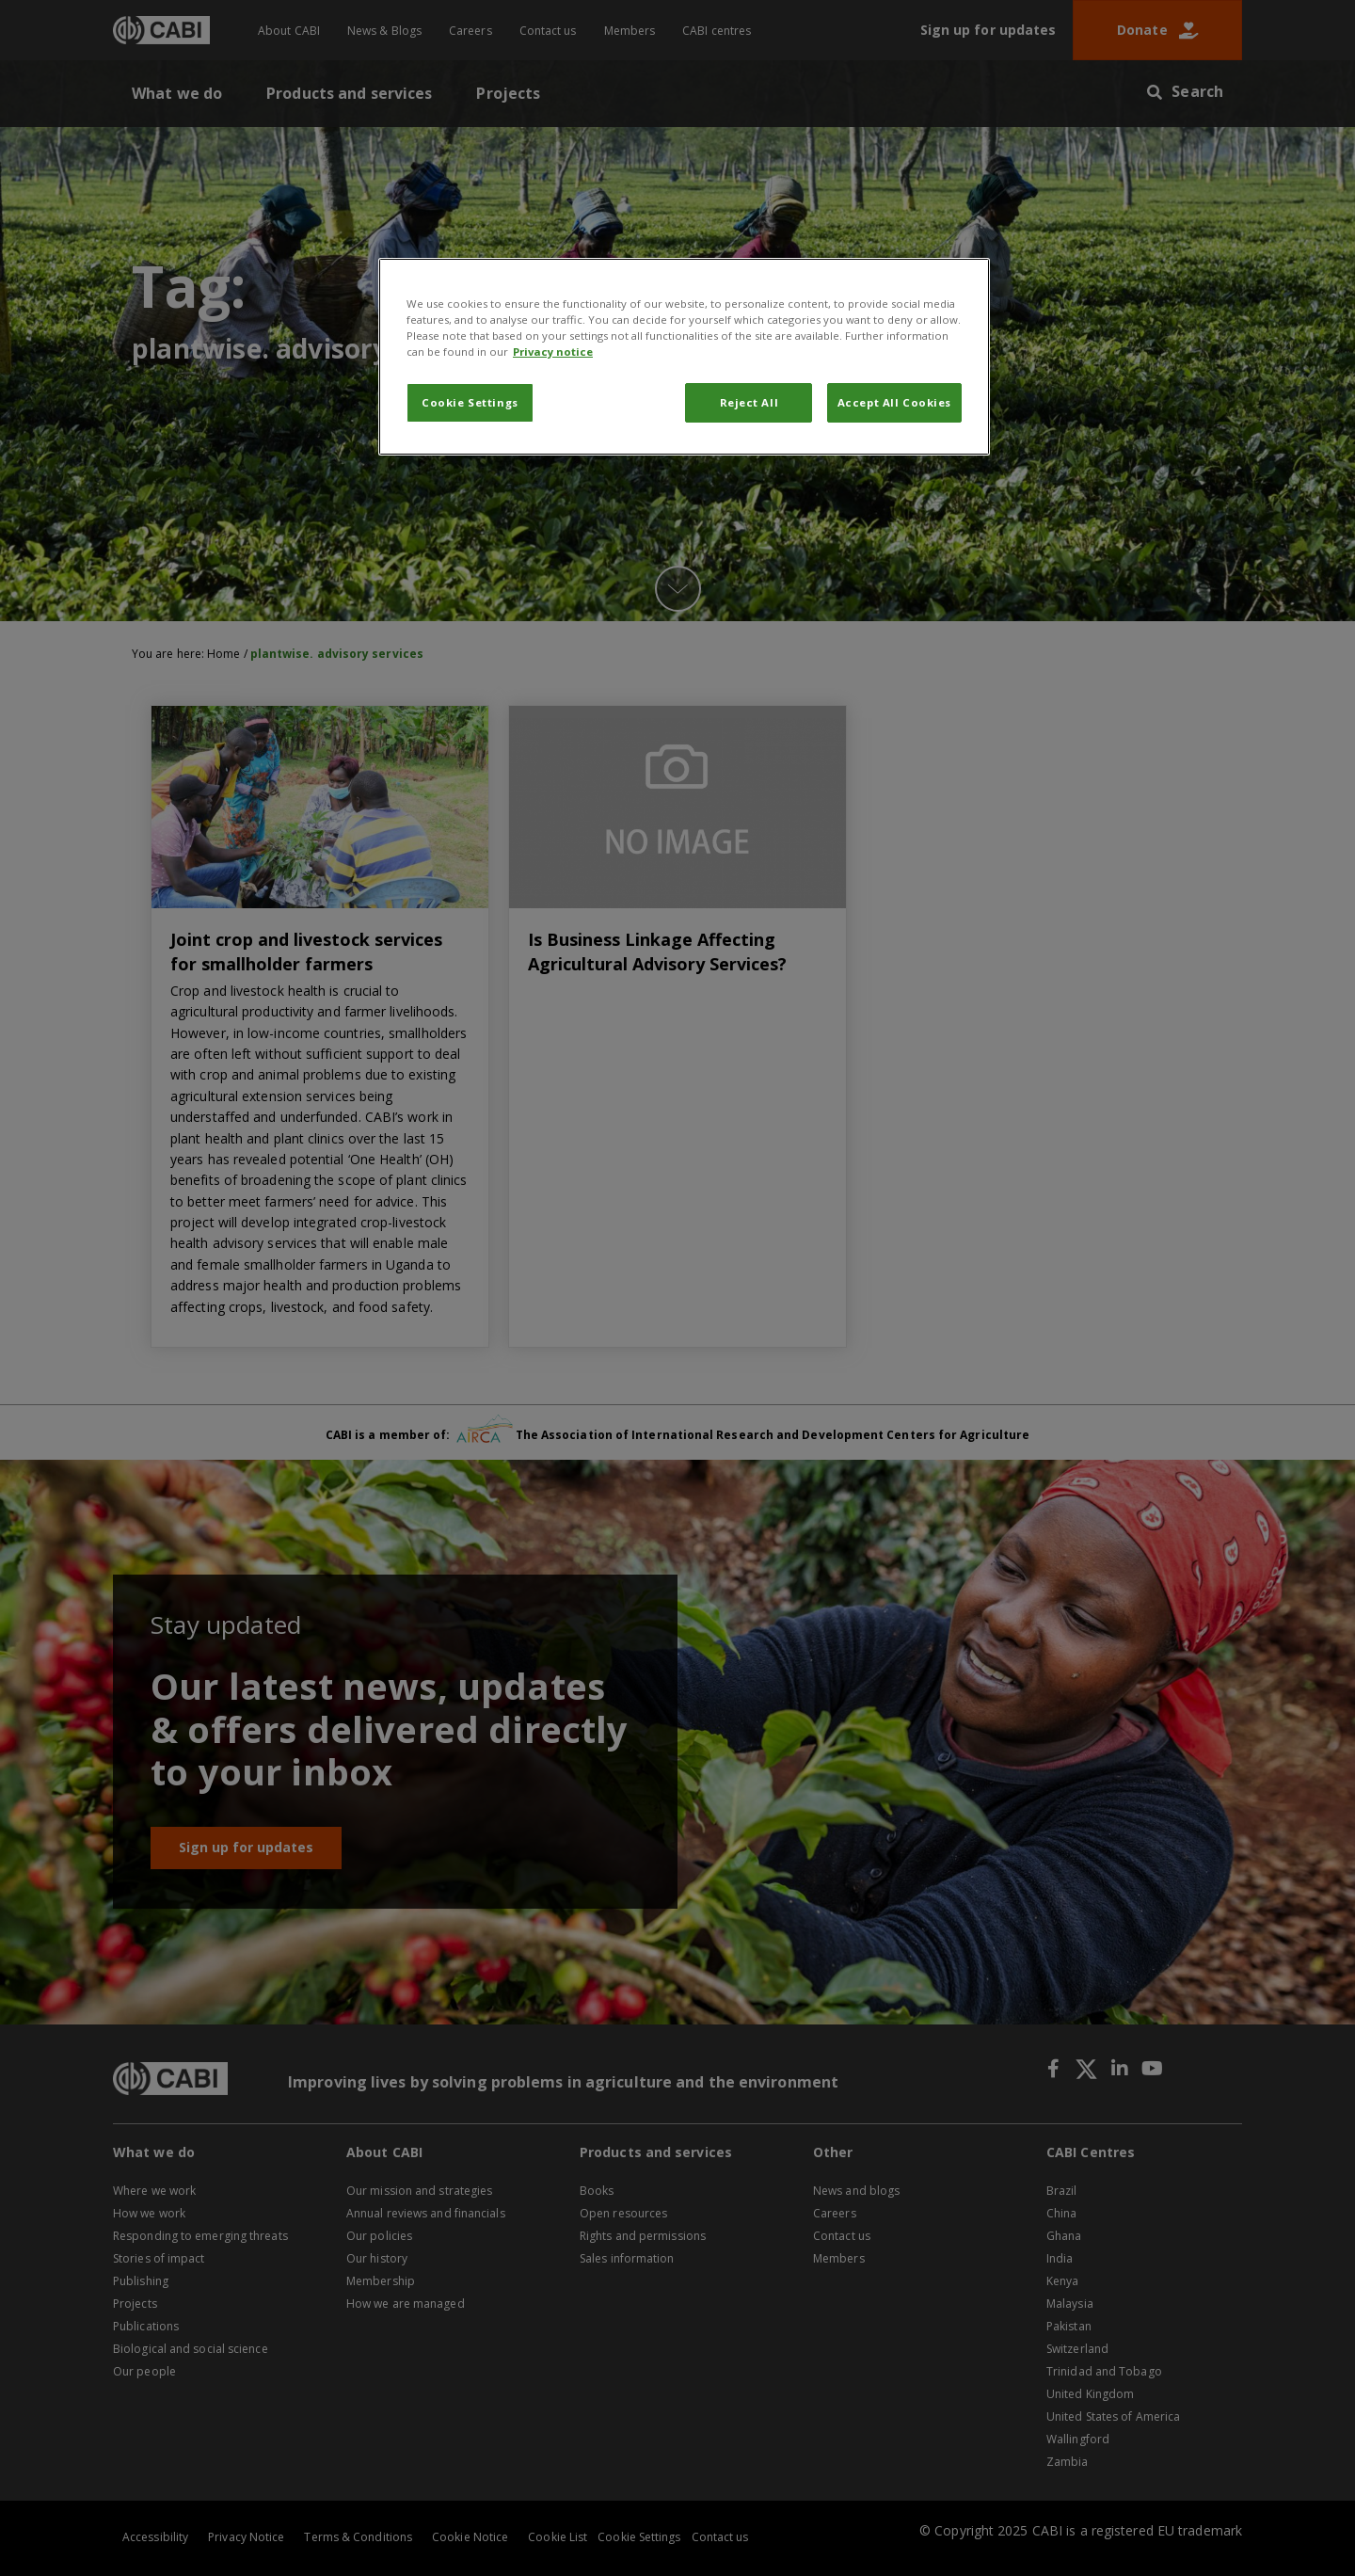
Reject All (749, 402)
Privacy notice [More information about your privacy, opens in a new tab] (553, 351)
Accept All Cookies (894, 402)
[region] (684, 357)
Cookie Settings (470, 402)
